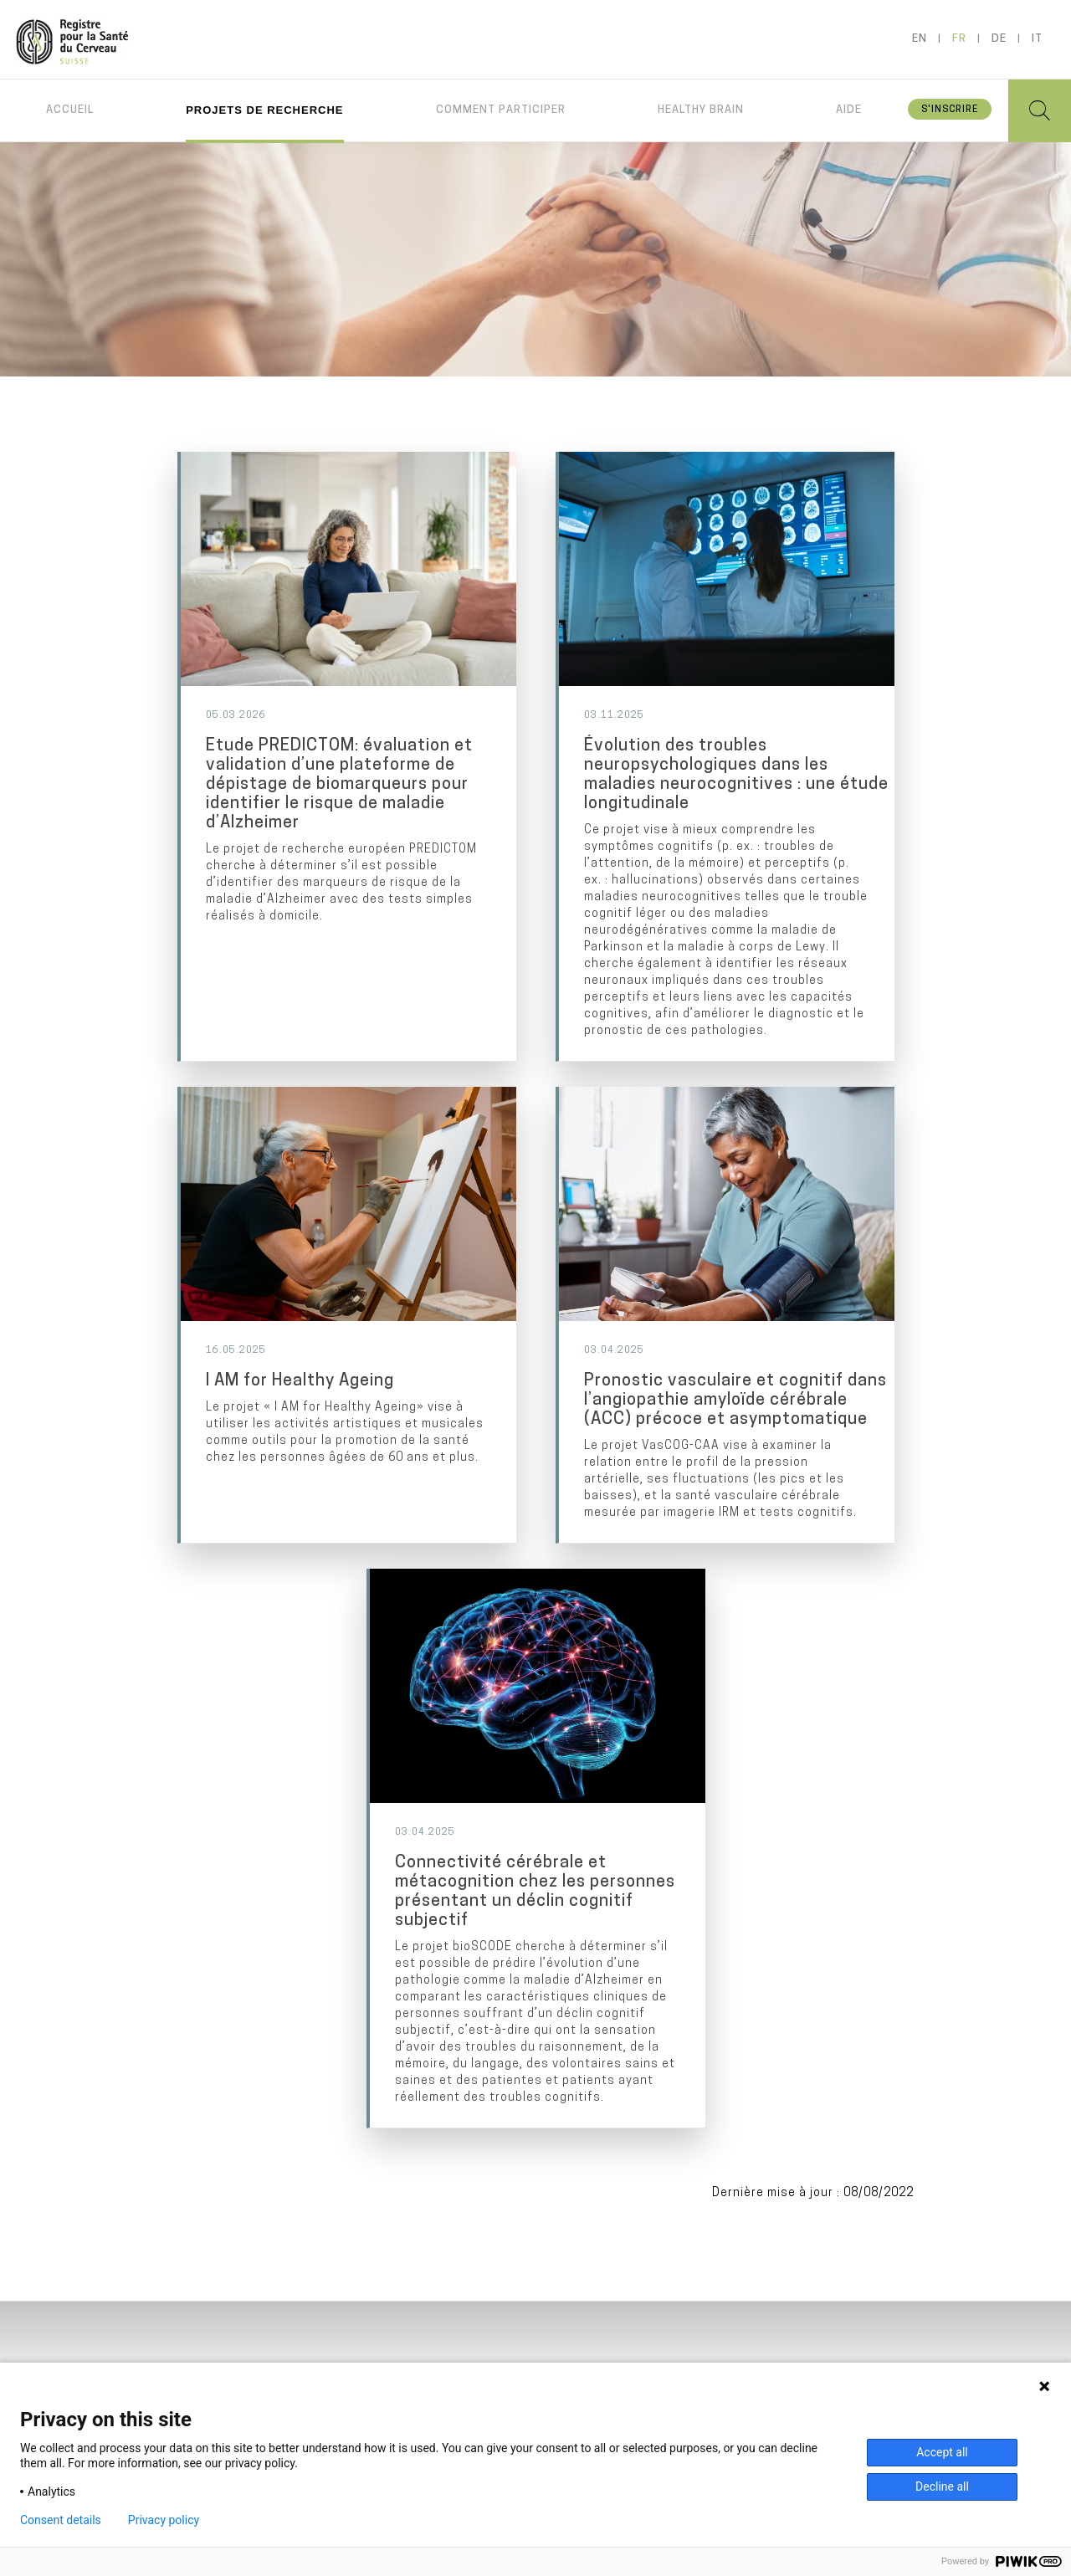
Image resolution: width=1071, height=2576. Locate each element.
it (1037, 38)
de (999, 38)
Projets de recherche (264, 110)
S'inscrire (949, 110)
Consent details (60, 2520)
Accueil (70, 110)
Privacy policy (163, 2520)
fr (959, 38)
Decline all (942, 2486)
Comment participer (501, 110)
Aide (849, 110)
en (919, 38)
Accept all (942, 2452)
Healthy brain (701, 110)
